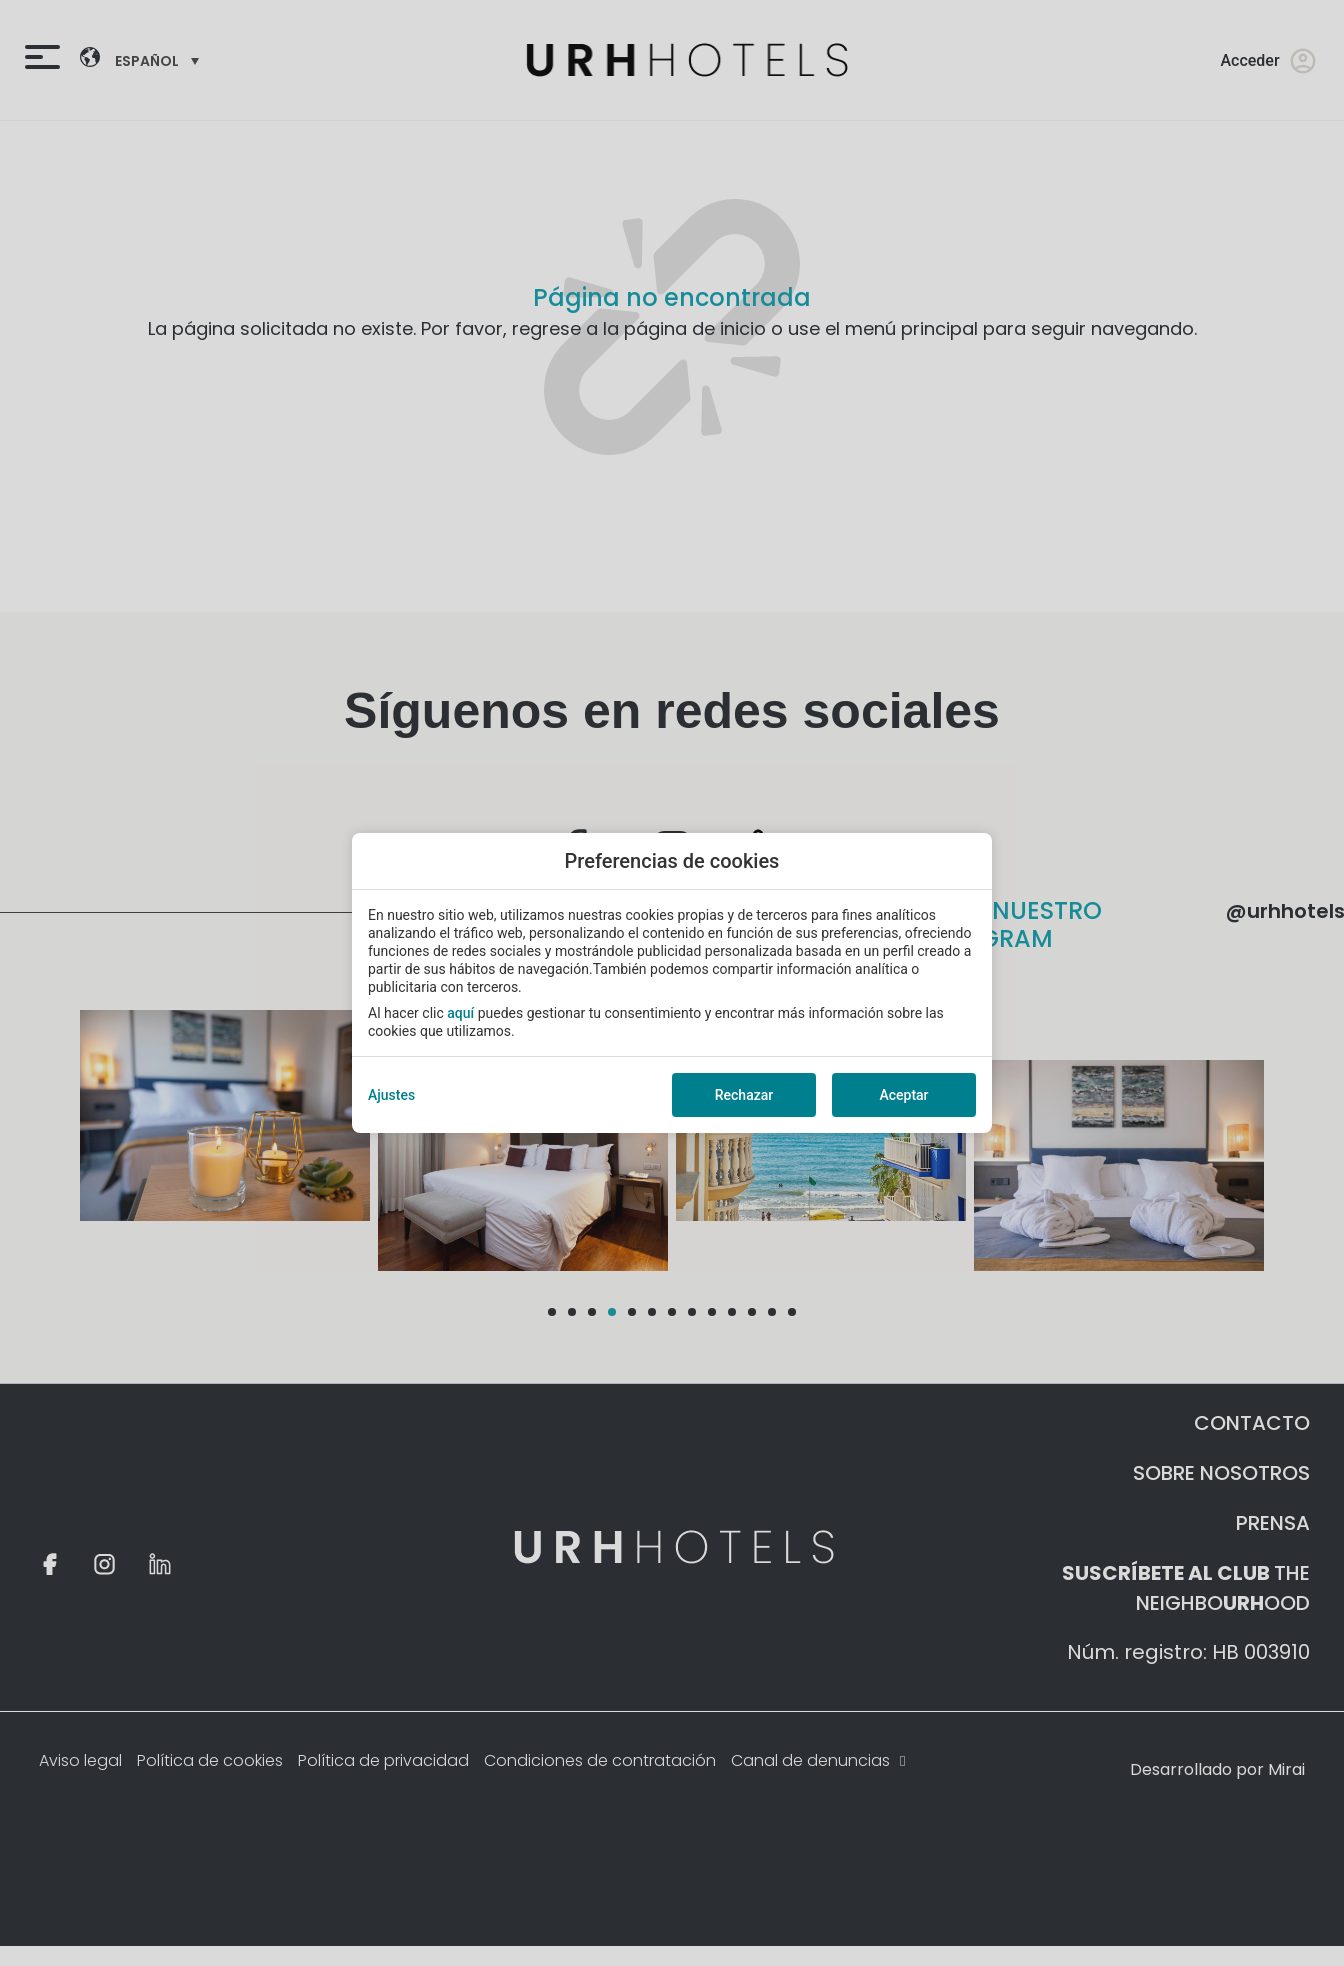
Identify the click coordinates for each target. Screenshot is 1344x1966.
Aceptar (903, 1095)
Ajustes (391, 1095)
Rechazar (744, 1095)
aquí (460, 1013)
